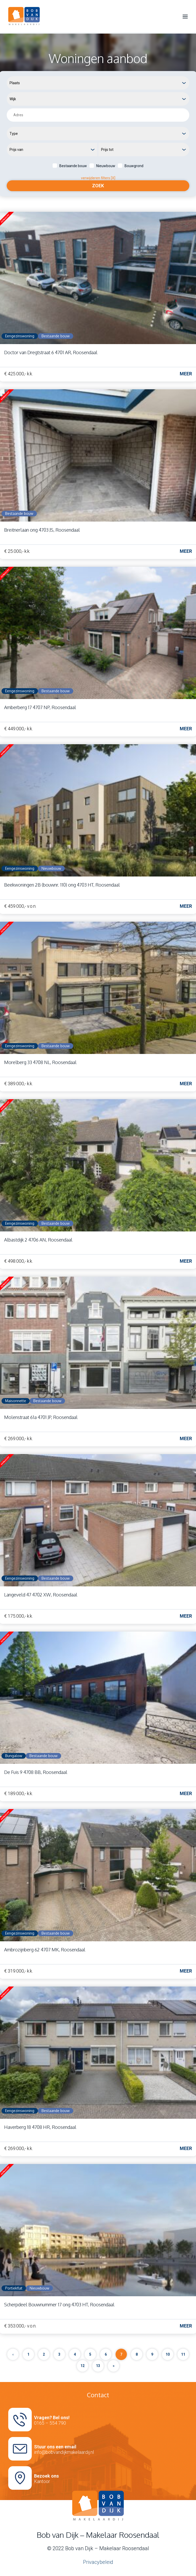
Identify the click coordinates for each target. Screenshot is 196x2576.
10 (168, 2354)
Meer (186, 373)
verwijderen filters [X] (98, 178)
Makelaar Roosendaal (124, 2548)
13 (98, 2366)
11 (183, 2354)
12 (82, 2366)
